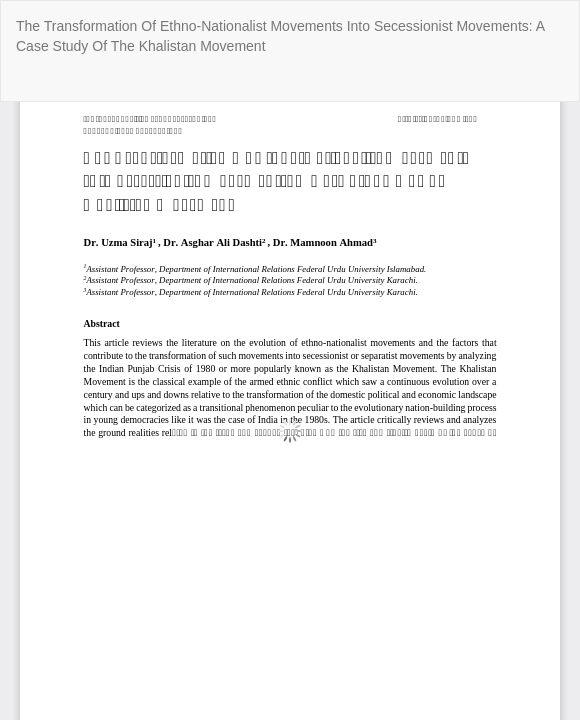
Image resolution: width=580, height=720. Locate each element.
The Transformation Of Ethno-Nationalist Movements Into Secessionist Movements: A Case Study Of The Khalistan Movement (280, 36)
